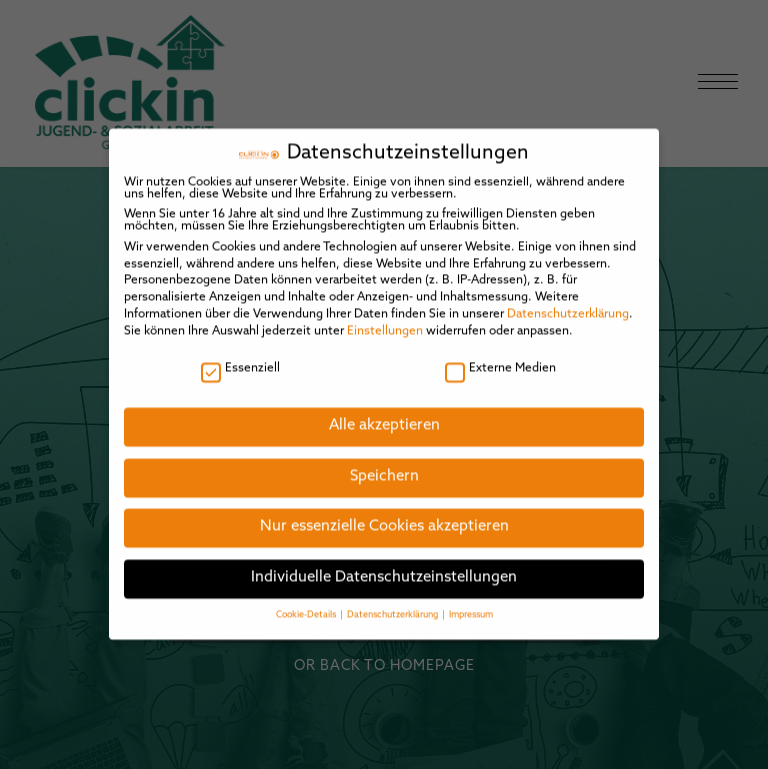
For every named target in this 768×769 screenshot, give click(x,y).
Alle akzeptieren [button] (384, 421)
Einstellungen (385, 326)
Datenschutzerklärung (568, 310)
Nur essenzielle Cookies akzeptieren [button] (384, 522)
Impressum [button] (471, 610)
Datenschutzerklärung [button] (393, 610)
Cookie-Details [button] (307, 610)
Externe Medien (500, 364)
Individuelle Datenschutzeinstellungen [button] (384, 573)
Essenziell (240, 364)
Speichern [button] (384, 472)
